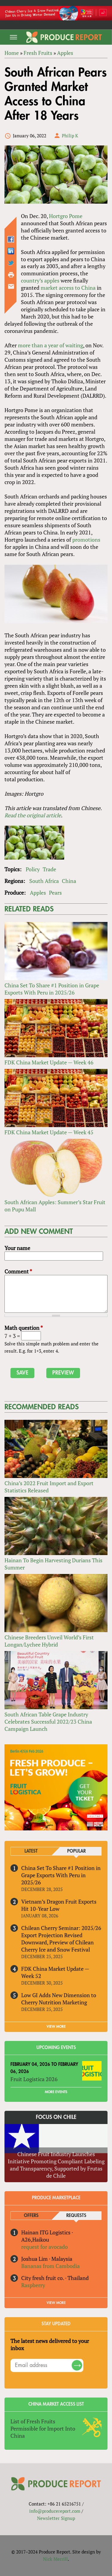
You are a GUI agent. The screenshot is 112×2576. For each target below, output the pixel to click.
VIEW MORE (56, 2026)
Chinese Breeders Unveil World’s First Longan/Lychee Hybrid (49, 1641)
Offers (31, 2215)
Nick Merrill (55, 2559)
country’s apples (40, 280)
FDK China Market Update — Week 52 (55, 1972)
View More (56, 2303)
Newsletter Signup (56, 2518)
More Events (56, 2092)
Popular (76, 1851)
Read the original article (32, 815)
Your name (17, 1248)
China (69, 880)
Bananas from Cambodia (50, 2265)
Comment (18, 1271)
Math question (23, 1327)
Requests (76, 2215)
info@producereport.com (54, 2511)
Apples (65, 52)
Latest (31, 1851)
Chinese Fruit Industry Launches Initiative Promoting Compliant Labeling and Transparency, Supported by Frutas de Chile (56, 2164)
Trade (49, 869)
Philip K (70, 136)
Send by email (11, 286)
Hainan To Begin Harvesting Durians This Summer (53, 1564)
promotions (86, 539)
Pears (55, 892)
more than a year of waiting (50, 345)
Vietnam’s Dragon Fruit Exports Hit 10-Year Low (58, 1905)
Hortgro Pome (65, 216)
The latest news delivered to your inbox (49, 2344)
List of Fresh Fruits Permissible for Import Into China (42, 2428)
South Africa (44, 880)
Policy (33, 869)
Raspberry (33, 2285)
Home (11, 52)
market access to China (68, 287)
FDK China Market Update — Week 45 (48, 1132)
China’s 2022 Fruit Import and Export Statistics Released (48, 1486)
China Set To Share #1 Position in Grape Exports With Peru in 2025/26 (51, 989)
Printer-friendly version (11, 274)
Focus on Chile (56, 2117)
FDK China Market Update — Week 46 (48, 1062)
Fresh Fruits (38, 52)
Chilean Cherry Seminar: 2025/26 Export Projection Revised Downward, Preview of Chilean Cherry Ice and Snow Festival (61, 1938)
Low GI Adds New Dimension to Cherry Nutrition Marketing (58, 1998)
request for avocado (44, 2246)
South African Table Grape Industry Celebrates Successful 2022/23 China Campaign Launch (48, 1721)
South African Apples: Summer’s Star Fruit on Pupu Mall (54, 1205)
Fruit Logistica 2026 (34, 2079)
